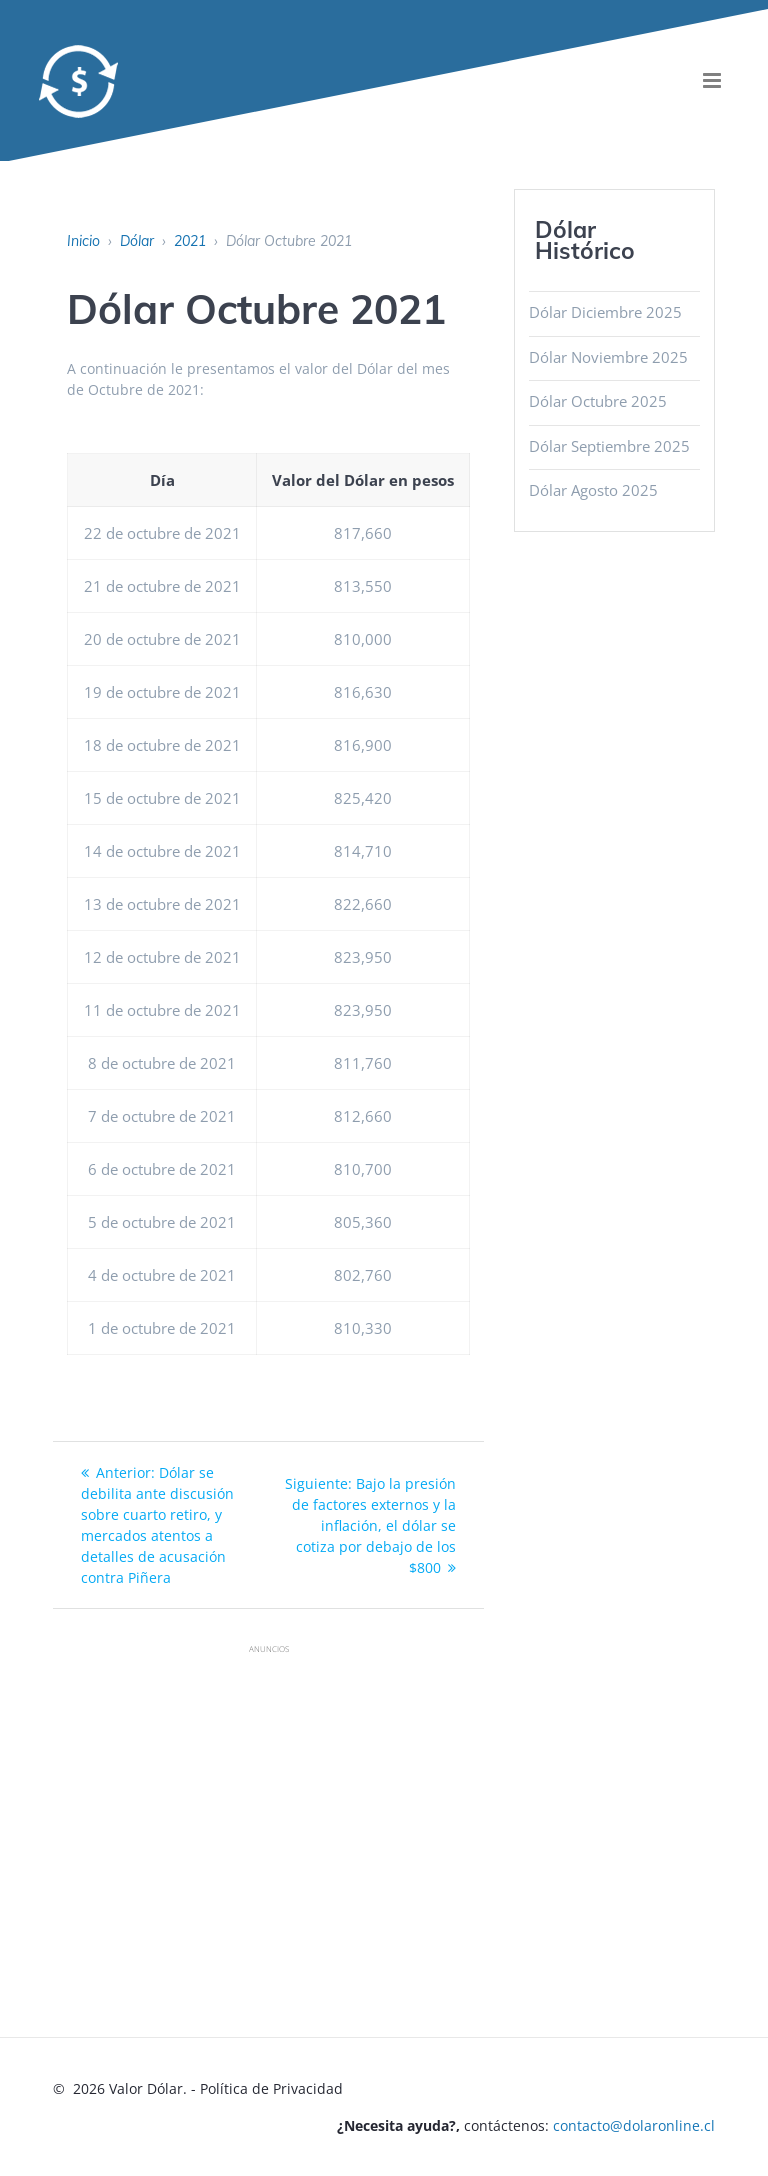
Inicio (83, 241)
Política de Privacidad (271, 2088)
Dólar (137, 241)
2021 (190, 241)
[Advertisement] (410, 1805)
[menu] (712, 80)
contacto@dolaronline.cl (634, 2125)
